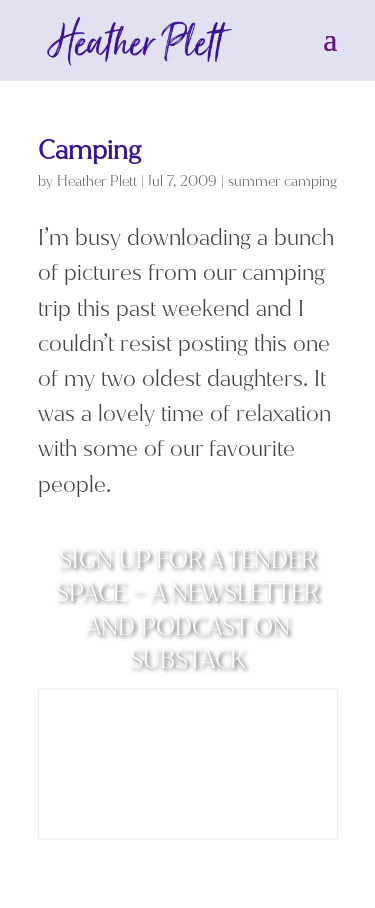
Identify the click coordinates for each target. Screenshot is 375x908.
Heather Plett (97, 181)
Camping (89, 150)
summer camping (282, 181)
